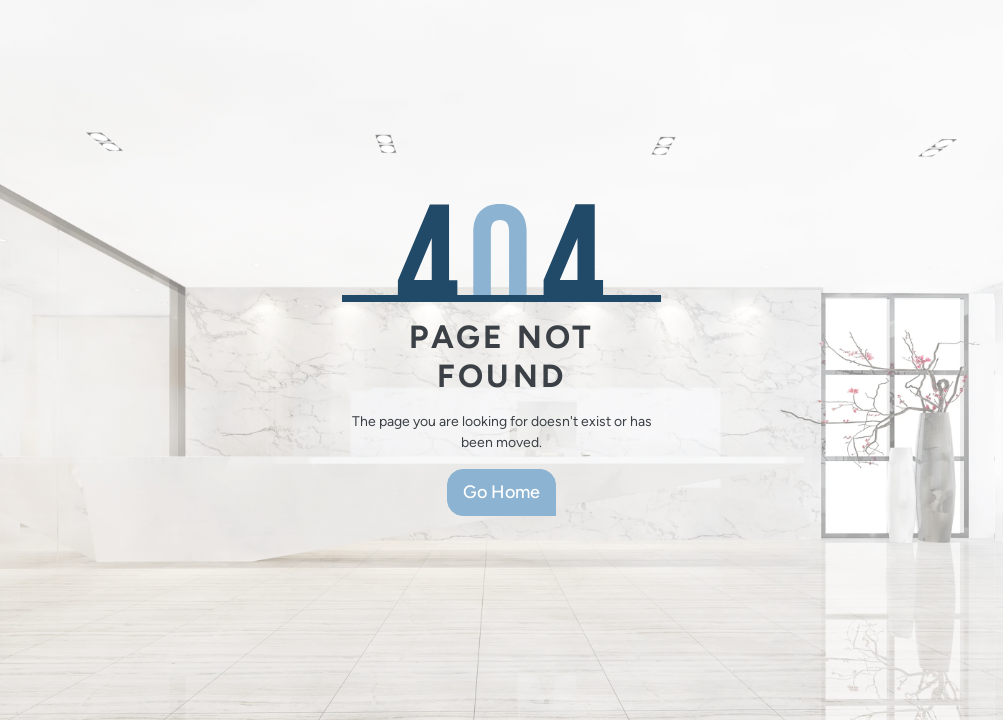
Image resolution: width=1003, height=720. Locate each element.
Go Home (501, 492)
